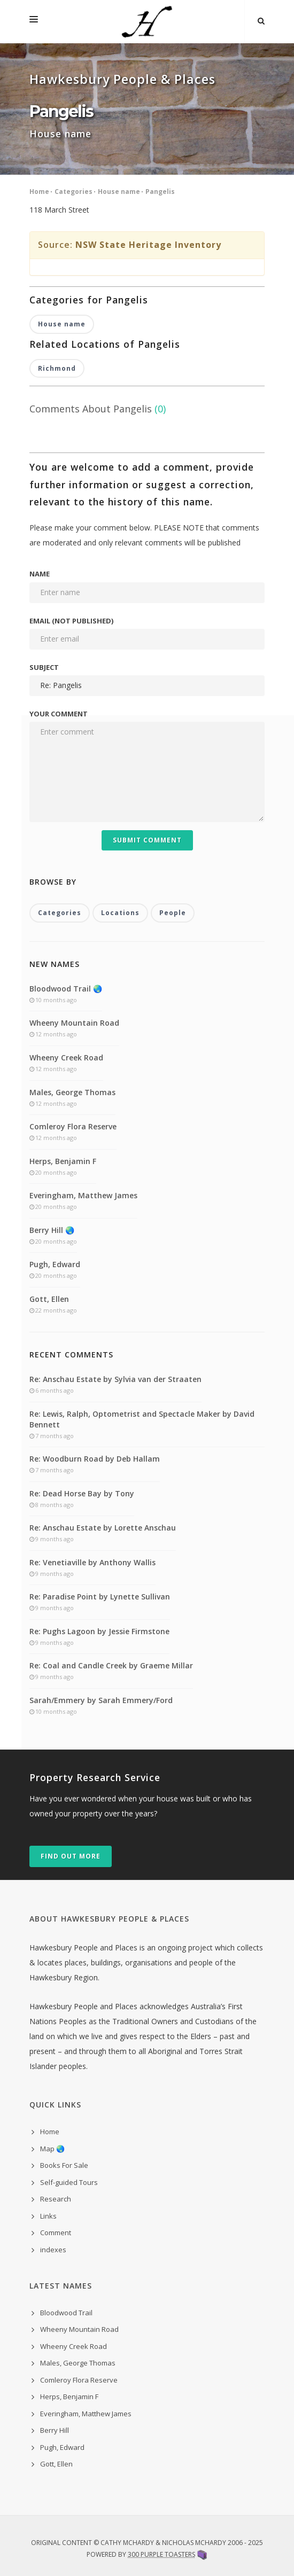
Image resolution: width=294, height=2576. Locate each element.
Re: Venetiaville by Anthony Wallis (92, 1562)
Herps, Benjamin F (62, 1161)
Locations (120, 912)
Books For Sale (64, 2165)
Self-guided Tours (69, 2182)
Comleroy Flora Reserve (73, 1126)
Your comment (58, 714)
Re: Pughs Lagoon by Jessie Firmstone (99, 1631)
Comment (55, 2232)
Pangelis (160, 191)
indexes (53, 2249)
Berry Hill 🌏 (51, 1230)
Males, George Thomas (72, 1092)
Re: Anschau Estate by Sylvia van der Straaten (115, 1379)
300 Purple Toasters (161, 2554)
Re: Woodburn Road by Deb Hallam (94, 1459)
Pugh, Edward (54, 1264)
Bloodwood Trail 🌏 (65, 988)
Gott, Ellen (49, 1299)
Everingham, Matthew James (83, 1195)
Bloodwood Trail (66, 2312)
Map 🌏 (52, 2148)
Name (39, 574)
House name (119, 191)
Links (48, 2216)
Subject (44, 667)
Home (39, 191)
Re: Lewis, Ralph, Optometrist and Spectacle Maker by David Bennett (141, 1419)
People (172, 912)
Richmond (57, 368)
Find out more (70, 1856)
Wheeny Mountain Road (74, 1023)
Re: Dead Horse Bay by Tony (81, 1493)
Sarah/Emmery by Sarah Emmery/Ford (101, 1700)
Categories (73, 191)
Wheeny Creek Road (66, 1057)
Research (55, 2199)
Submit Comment (147, 840)
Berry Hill (54, 2430)
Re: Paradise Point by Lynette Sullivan (99, 1596)
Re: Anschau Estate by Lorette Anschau (102, 1528)
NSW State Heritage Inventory (148, 245)
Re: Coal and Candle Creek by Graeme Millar (111, 1665)
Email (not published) (71, 621)
